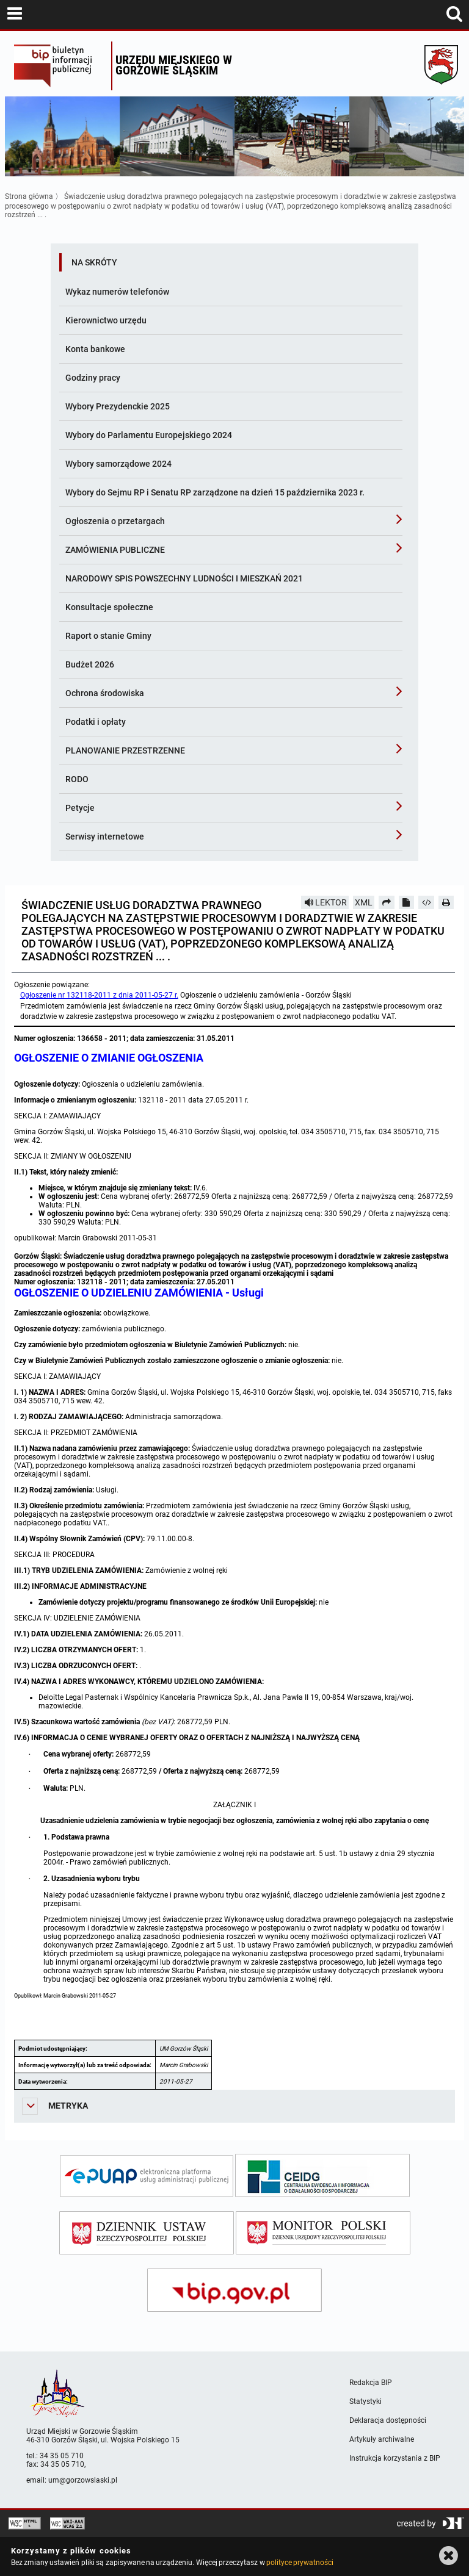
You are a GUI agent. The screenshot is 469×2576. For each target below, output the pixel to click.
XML (364, 902)
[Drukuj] (446, 902)
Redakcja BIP (370, 2382)
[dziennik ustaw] (146, 2232)
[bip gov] (234, 2290)
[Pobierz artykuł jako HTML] (426, 902)
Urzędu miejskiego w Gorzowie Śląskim (173, 64)
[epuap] (146, 2176)
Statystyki (365, 2401)
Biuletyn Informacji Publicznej (59, 65)
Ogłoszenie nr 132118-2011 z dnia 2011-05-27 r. (99, 995)
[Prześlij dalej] (386, 902)
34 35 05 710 (62, 2456)
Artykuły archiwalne (381, 2439)
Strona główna (29, 196)
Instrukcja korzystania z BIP (394, 2458)
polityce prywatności (299, 2562)
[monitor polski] (323, 2232)
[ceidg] (322, 2175)
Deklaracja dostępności (387, 2420)
